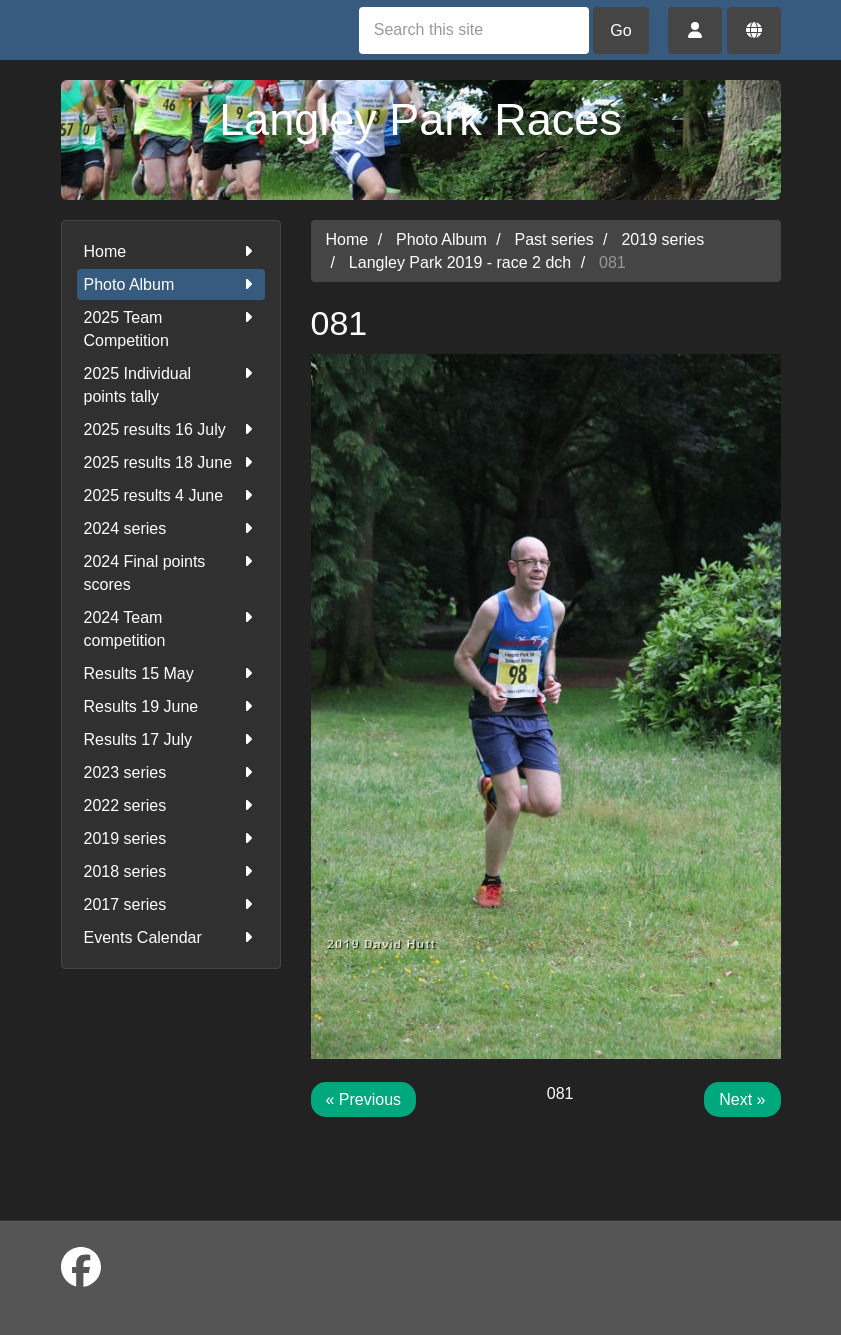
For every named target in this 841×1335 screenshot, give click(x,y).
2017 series (171, 904)
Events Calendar (171, 937)
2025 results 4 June (171, 495)
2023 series (171, 772)
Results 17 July (171, 739)
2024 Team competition (171, 627)
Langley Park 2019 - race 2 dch (460, 262)
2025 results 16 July (171, 429)
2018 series (171, 871)
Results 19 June (171, 706)
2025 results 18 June (171, 462)
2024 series (171, 528)
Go (620, 30)
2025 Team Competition (171, 327)
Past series (554, 239)
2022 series (171, 805)
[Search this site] (474, 30)
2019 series (171, 838)
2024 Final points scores (171, 571)
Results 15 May (171, 673)
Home (171, 251)
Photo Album (171, 284)
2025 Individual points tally (171, 383)
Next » (742, 1099)
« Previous (364, 1099)
